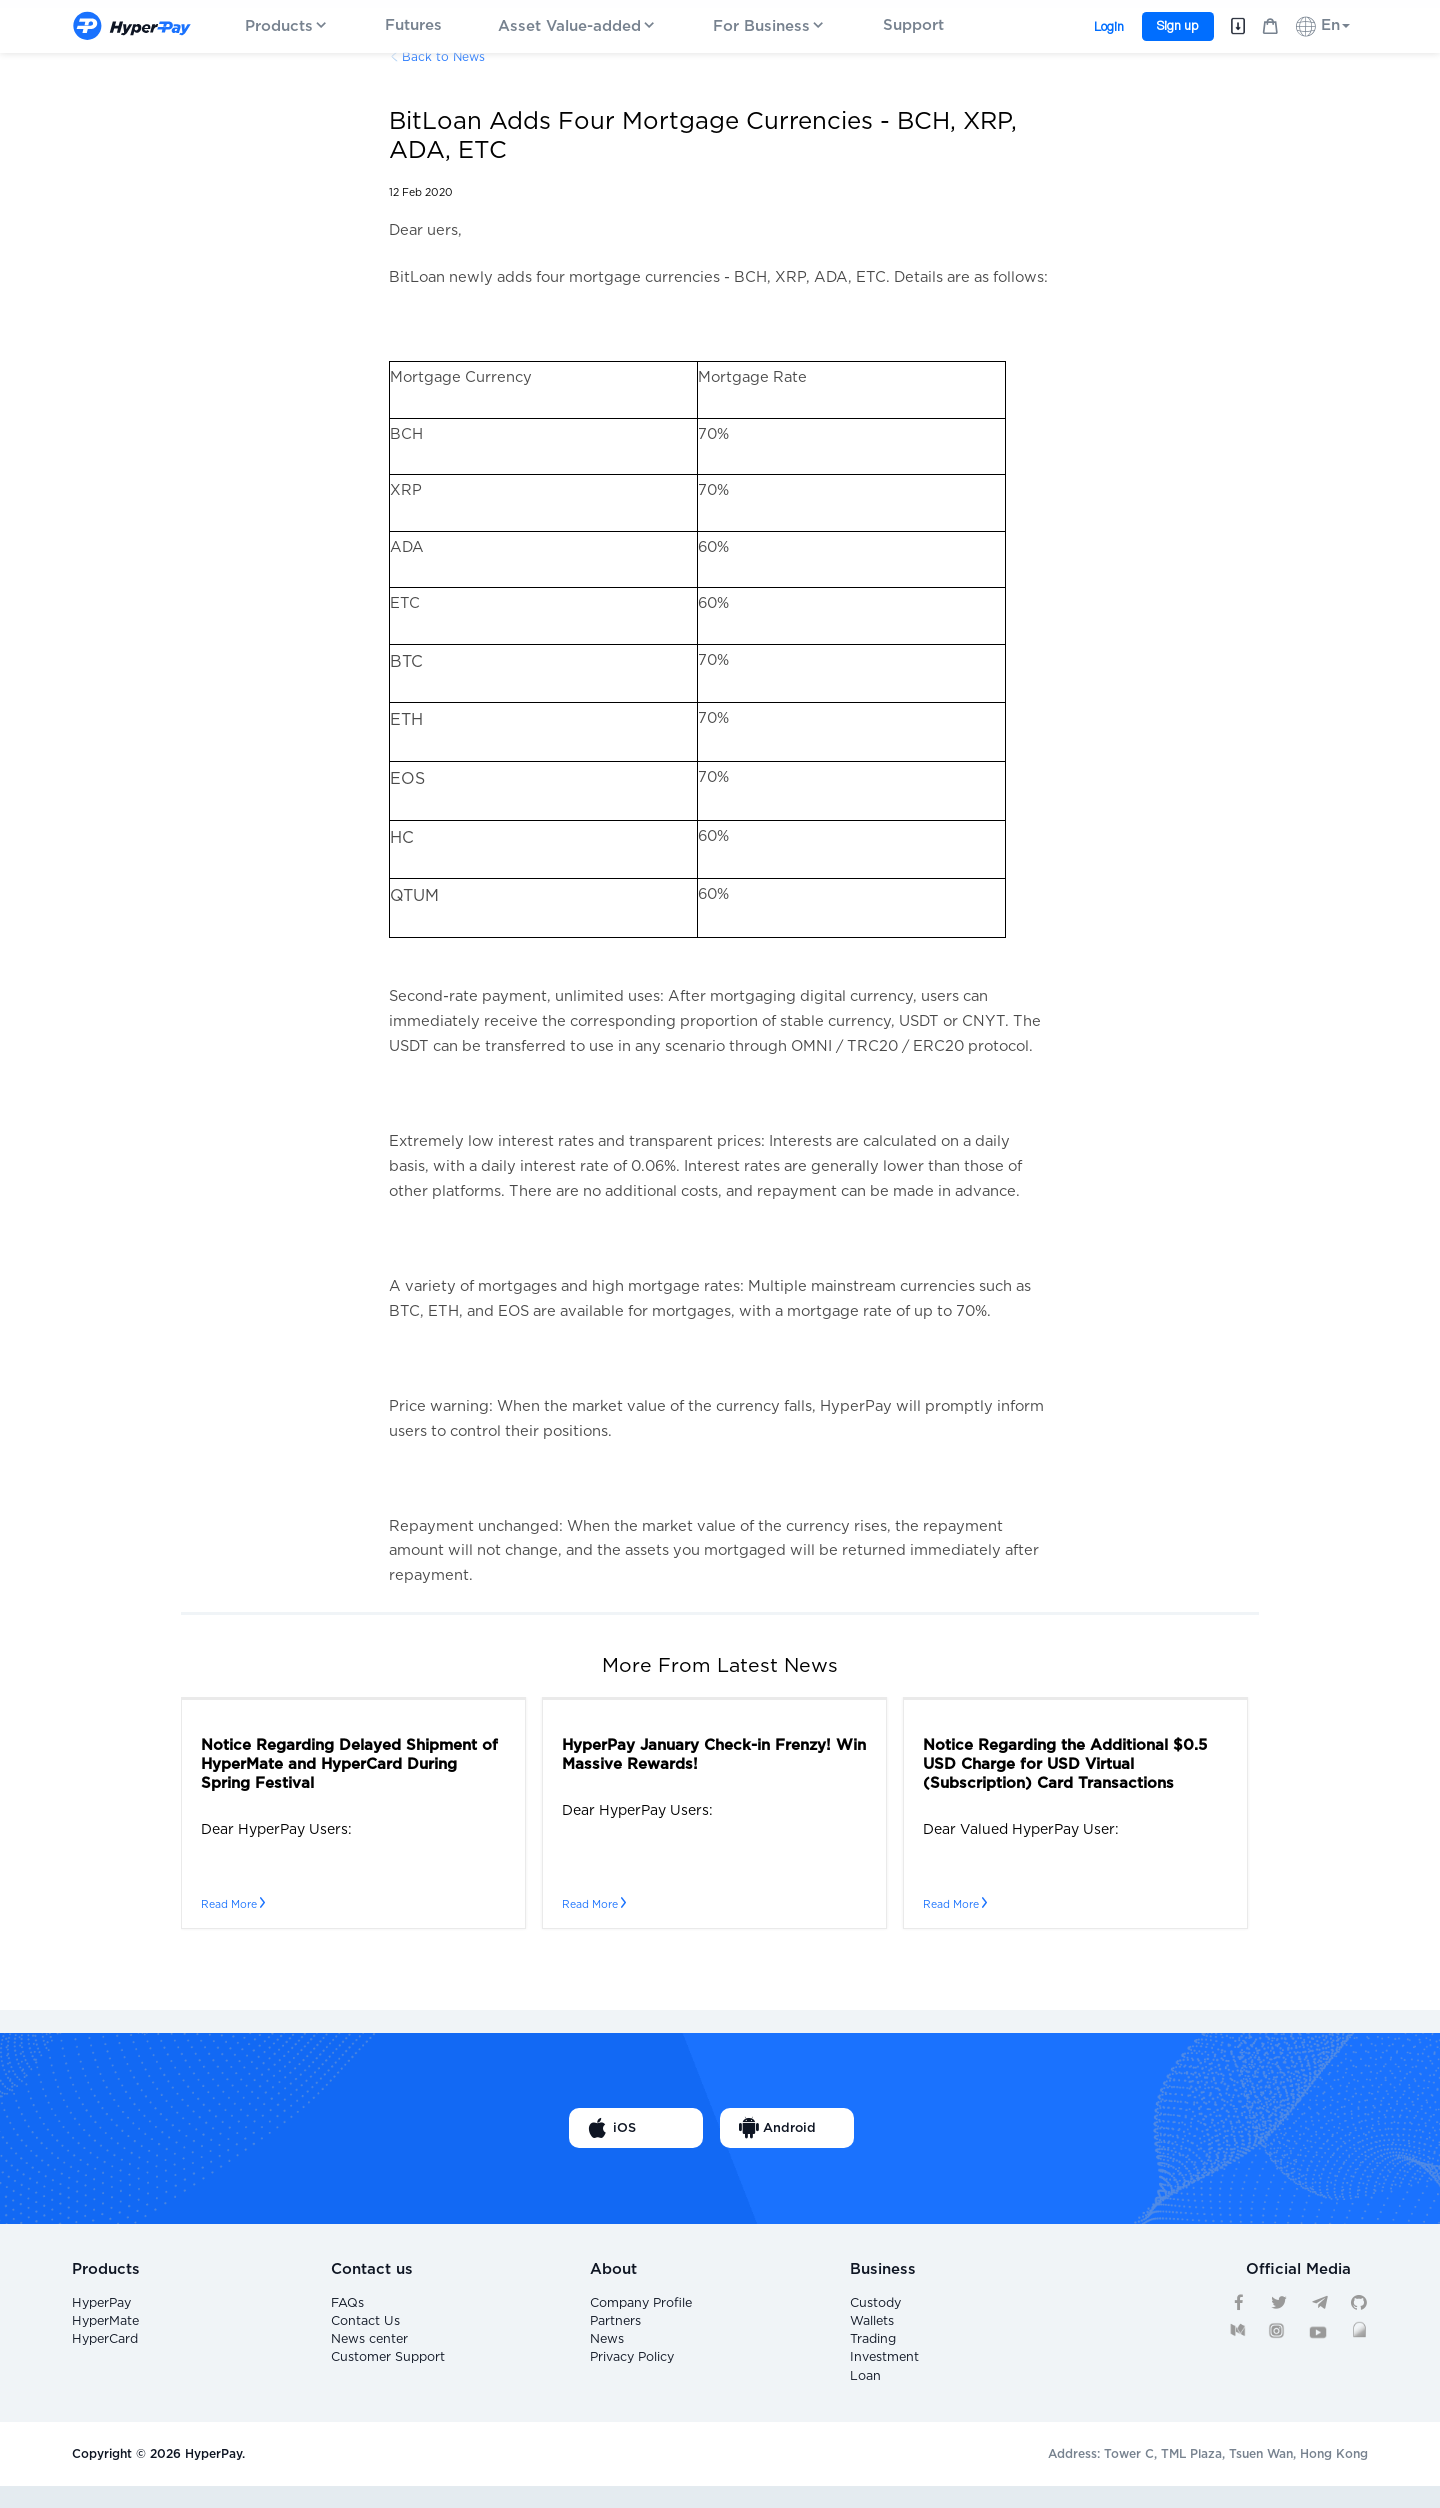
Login (1109, 26)
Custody (875, 2305)
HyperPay (101, 2305)
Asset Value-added (577, 26)
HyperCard (104, 2350)
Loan (864, 2395)
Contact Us (364, 2328)
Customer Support (386, 2373)
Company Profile (640, 2305)
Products (287, 26)
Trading (872, 2350)
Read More (233, 1905)
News (606, 2350)
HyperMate (104, 2328)
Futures (413, 25)
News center (368, 2350)
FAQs (347, 2305)
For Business (769, 26)
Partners (615, 2328)
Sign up (1177, 25)
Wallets (871, 2328)
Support (913, 25)
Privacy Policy (632, 2373)
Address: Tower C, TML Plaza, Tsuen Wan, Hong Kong (1208, 2476)
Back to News (443, 57)
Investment (882, 2373)
